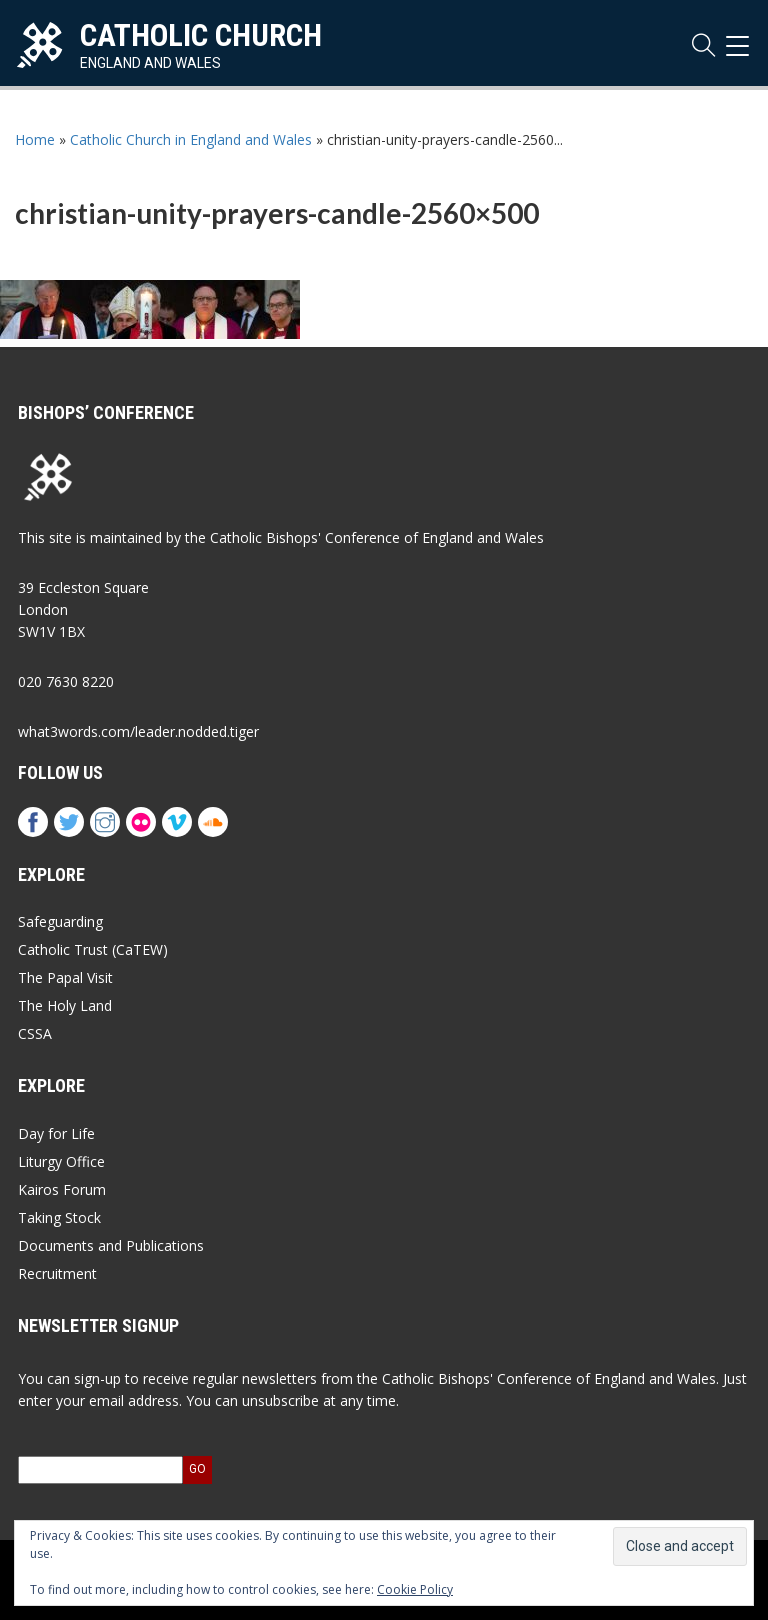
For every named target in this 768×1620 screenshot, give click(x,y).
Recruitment (57, 1273)
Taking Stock (59, 1217)
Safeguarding (60, 921)
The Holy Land (65, 1005)
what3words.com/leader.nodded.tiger (138, 731)
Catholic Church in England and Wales (191, 139)
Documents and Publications (111, 1245)
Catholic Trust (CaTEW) (93, 949)
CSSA (35, 1033)
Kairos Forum (62, 1189)
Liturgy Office (61, 1161)
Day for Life (56, 1133)
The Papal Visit (65, 977)
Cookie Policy (415, 1589)
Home (35, 139)
